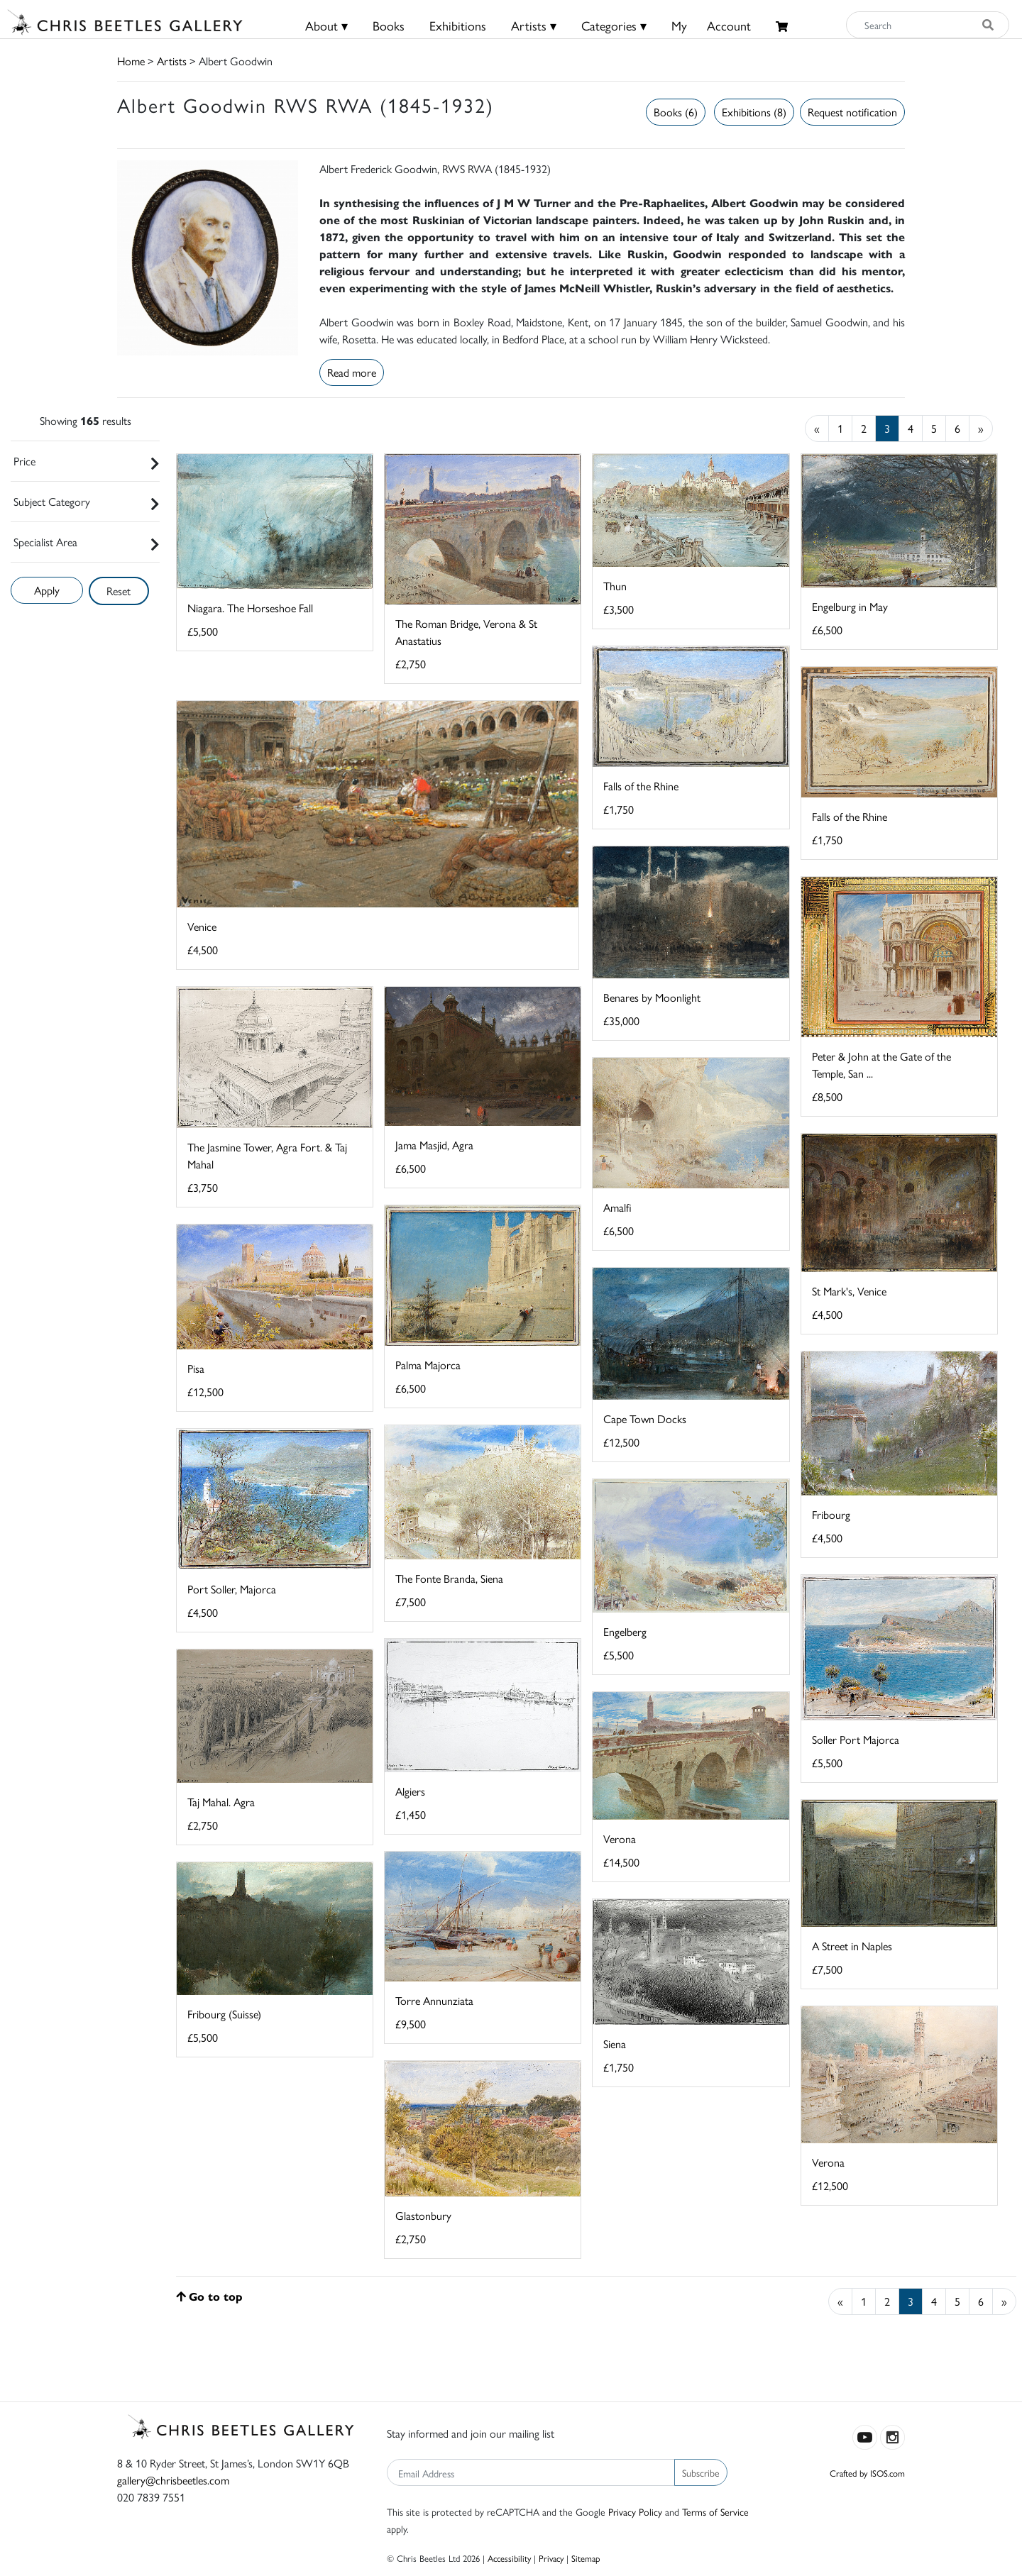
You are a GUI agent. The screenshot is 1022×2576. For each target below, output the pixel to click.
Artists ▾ (533, 25)
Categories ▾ (614, 25)
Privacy (551, 2558)
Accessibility (509, 2558)
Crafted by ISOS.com (867, 2473)
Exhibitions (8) (754, 112)
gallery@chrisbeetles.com (173, 2480)
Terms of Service (715, 2511)
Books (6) (676, 112)
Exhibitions (457, 25)
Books (389, 25)
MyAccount (711, 25)
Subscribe (701, 2472)
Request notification (852, 112)
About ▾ (326, 25)
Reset (118, 590)
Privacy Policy (635, 2511)
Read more (351, 372)
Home (131, 60)
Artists (172, 60)
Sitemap (585, 2558)
